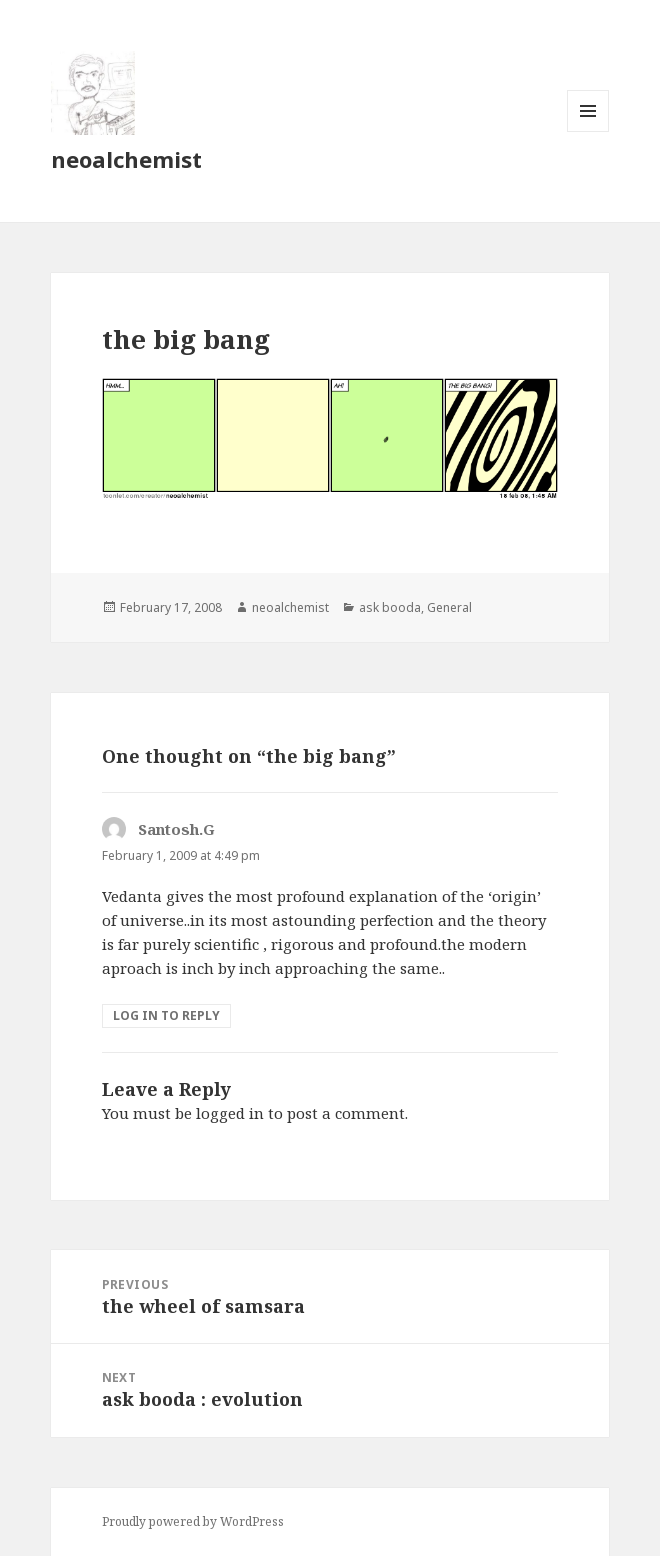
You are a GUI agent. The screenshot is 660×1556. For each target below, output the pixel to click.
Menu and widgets (588, 131)
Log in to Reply (166, 1015)
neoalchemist (126, 159)
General (449, 607)
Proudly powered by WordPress (193, 1521)
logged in (230, 1113)
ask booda (390, 607)
